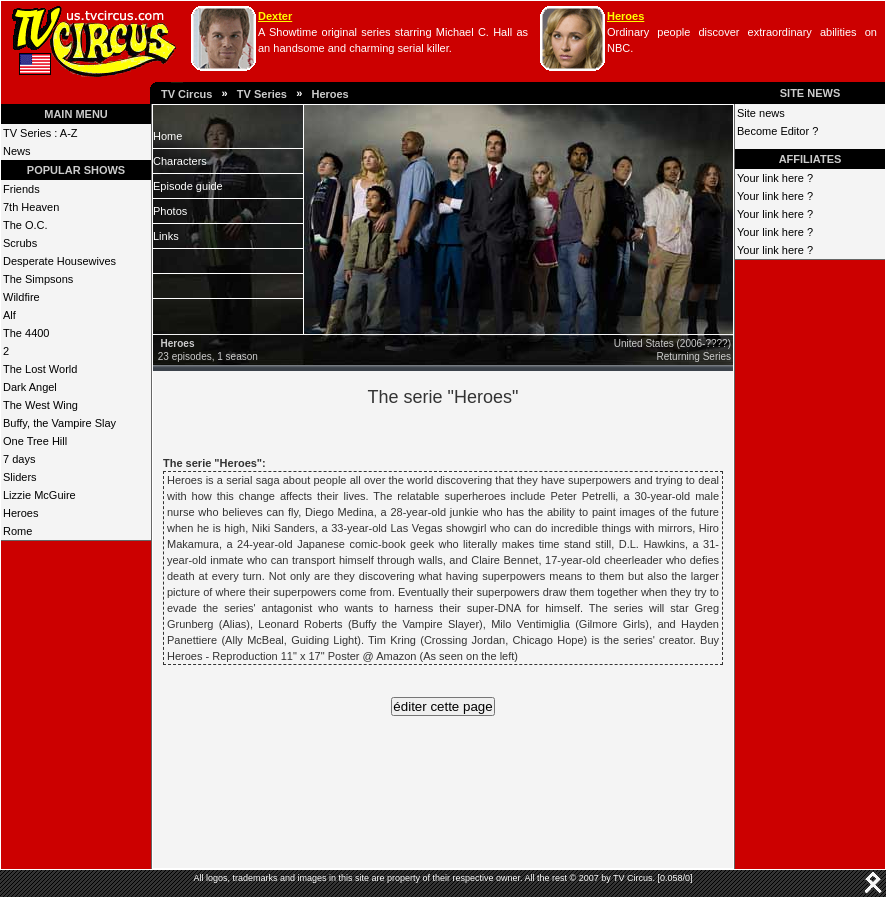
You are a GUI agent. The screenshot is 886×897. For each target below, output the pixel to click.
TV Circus (186, 94)
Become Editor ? (777, 131)
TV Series (262, 94)
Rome (17, 531)
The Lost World (40, 369)
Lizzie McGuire (39, 495)
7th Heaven (31, 207)
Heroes (625, 16)
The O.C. (25, 225)
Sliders (20, 477)
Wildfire (21, 297)
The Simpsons (38, 279)
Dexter (275, 16)
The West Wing (40, 405)
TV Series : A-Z (40, 133)
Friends (21, 189)
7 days (19, 459)
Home (167, 136)
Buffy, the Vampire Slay (59, 423)
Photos (170, 211)
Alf (9, 315)
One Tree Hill (35, 441)
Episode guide (188, 186)
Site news (761, 113)
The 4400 (26, 333)
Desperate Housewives (59, 261)
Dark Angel (30, 387)
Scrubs (20, 243)
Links (166, 236)
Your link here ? (775, 178)
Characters (180, 161)
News (17, 151)
